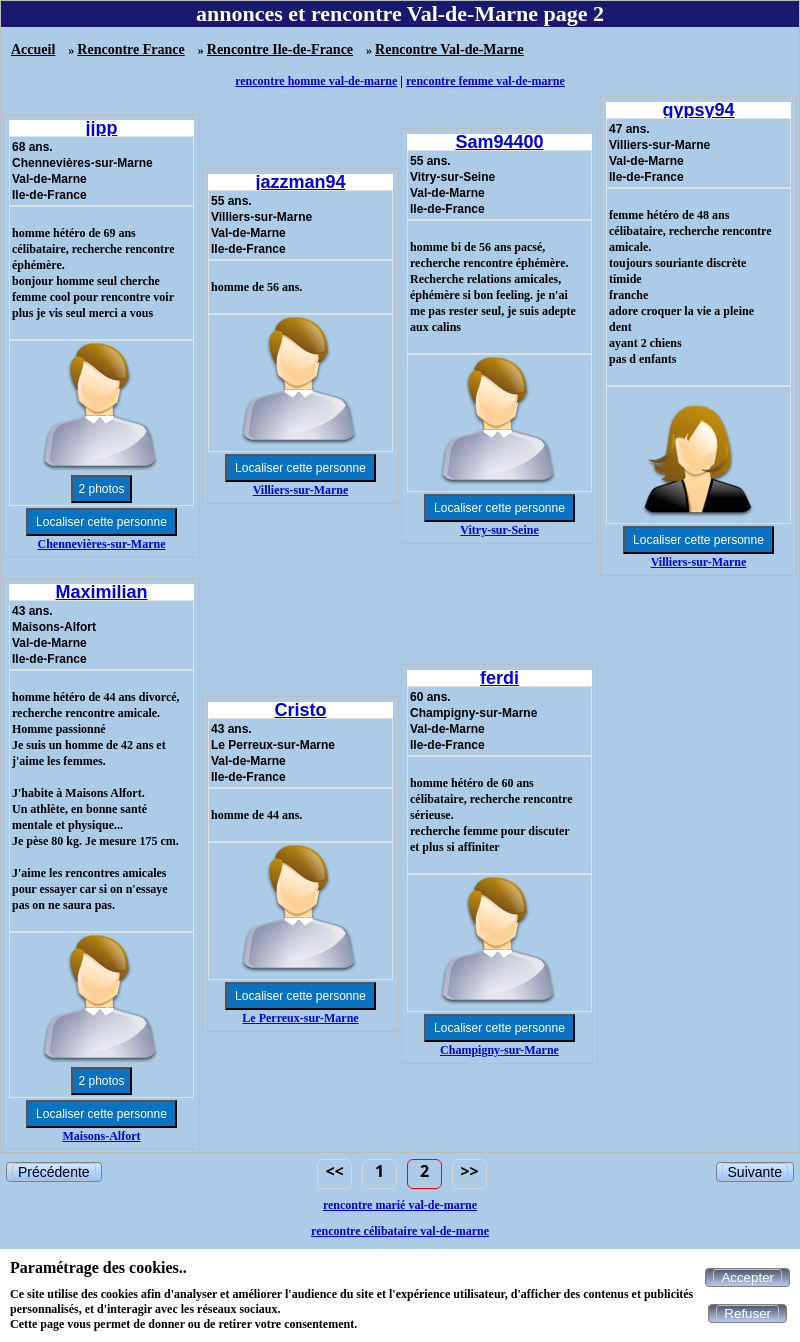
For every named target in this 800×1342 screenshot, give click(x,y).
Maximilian (101, 592)
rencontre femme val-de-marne (485, 81)
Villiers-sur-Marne (301, 490)
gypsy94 (698, 110)
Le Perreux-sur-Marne (300, 1018)
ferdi (499, 678)
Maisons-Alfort (102, 1136)
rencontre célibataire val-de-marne (400, 1231)
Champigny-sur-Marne (499, 1050)
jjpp (102, 128)
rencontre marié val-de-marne (400, 1205)
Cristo (300, 710)
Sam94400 (499, 142)
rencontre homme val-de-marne (316, 81)
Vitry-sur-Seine (499, 530)
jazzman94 (300, 182)
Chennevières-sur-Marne (102, 544)
